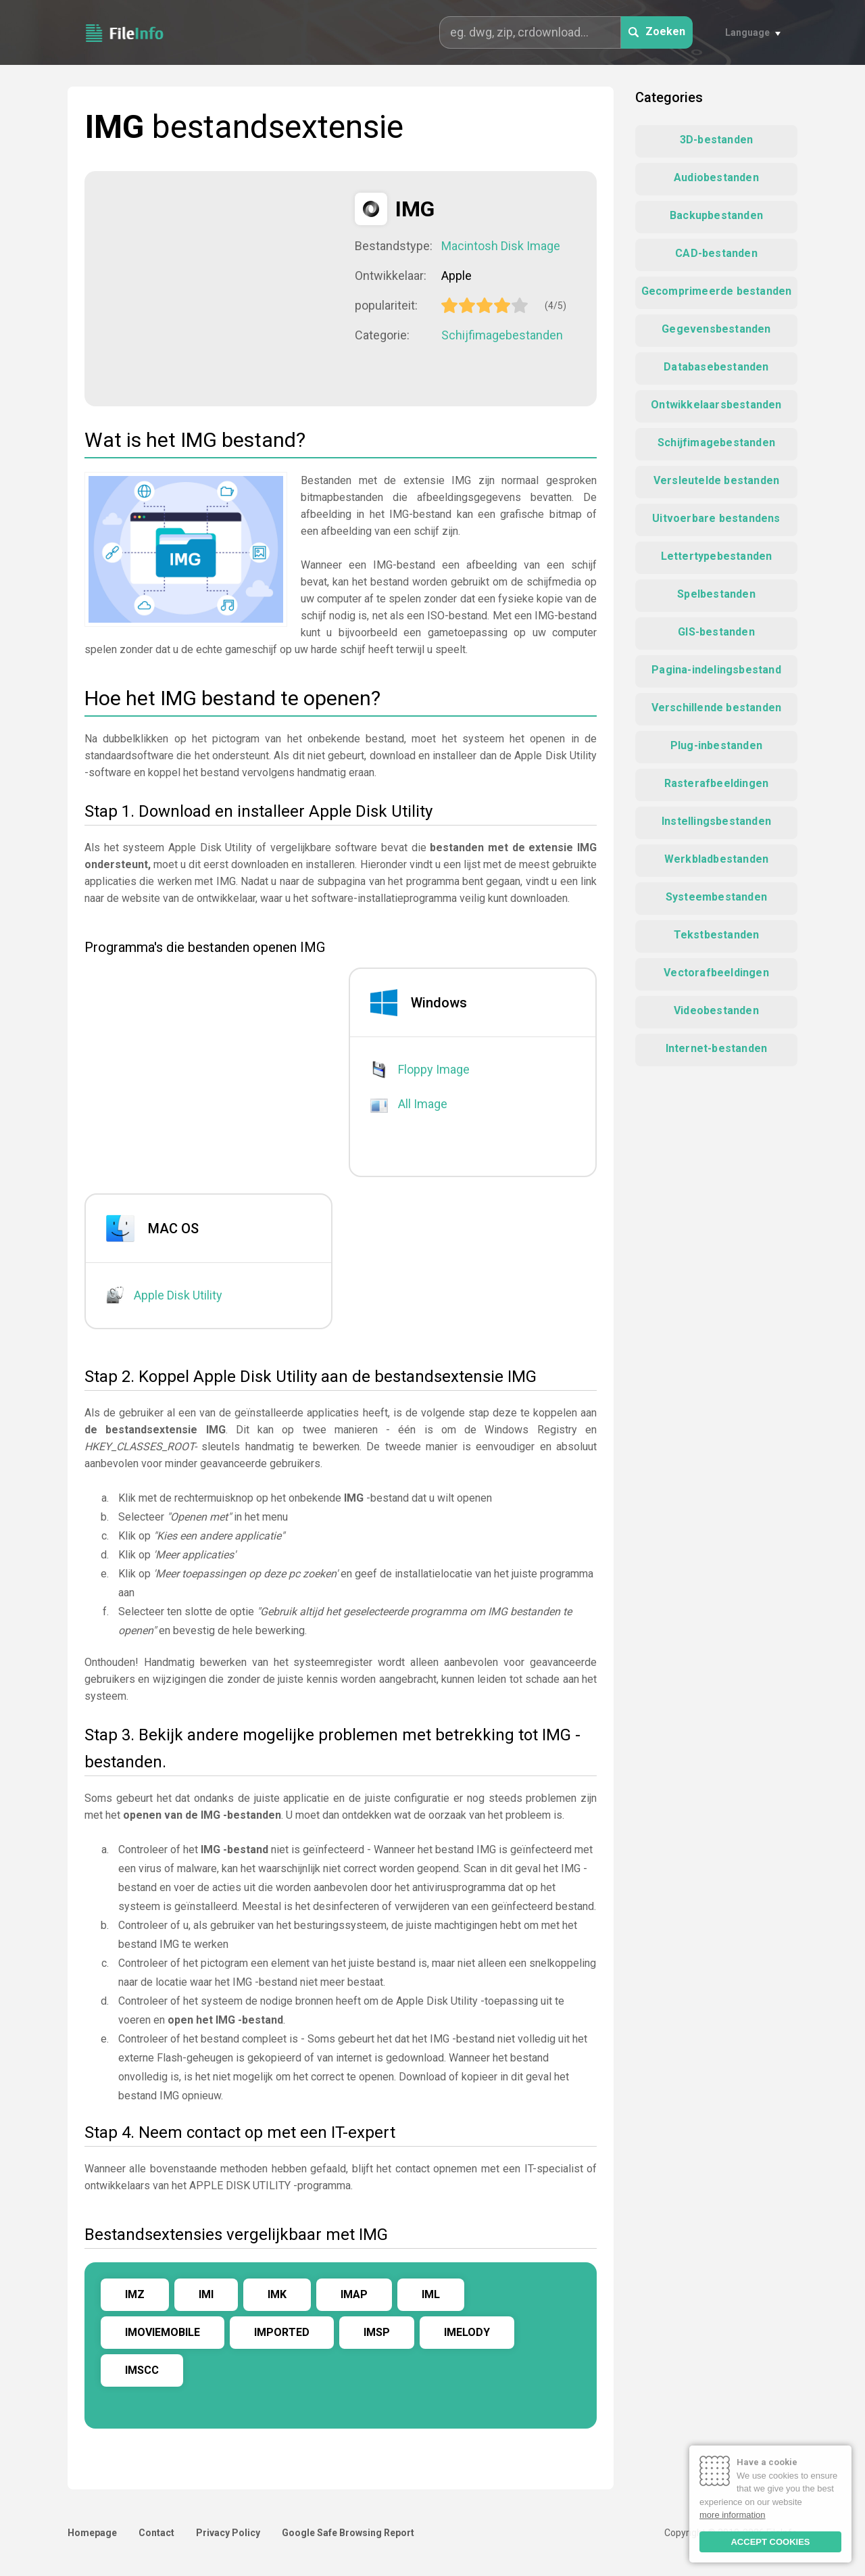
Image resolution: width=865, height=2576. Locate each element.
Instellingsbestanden (716, 821)
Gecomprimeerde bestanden (716, 291)
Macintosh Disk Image (500, 246)
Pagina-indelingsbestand (716, 669)
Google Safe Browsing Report (348, 2532)
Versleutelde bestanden (716, 480)
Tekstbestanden (717, 934)
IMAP (354, 2294)
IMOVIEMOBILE (162, 2332)
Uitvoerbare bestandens (716, 518)
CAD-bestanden (716, 253)
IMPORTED (282, 2332)
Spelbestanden (716, 594)
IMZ (135, 2294)
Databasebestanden (716, 366)
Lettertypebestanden (716, 556)
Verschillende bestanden (716, 707)
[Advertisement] (219, 287)
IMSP (377, 2332)
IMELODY (467, 2332)
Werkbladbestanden (716, 859)
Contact (156, 2532)
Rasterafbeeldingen (716, 783)
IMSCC (142, 2370)
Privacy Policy (228, 2532)
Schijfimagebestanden (502, 335)
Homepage (92, 2532)
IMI (206, 2294)
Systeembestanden (716, 896)
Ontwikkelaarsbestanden (716, 404)
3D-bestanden (716, 139)
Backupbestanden (716, 215)
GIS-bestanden (716, 631)
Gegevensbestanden (716, 329)
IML (431, 2294)
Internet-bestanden (717, 1048)
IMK (277, 2294)
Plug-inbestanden (716, 745)
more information (732, 2515)
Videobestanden (716, 1010)
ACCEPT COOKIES (770, 2542)
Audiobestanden (716, 177)
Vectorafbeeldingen (716, 972)
